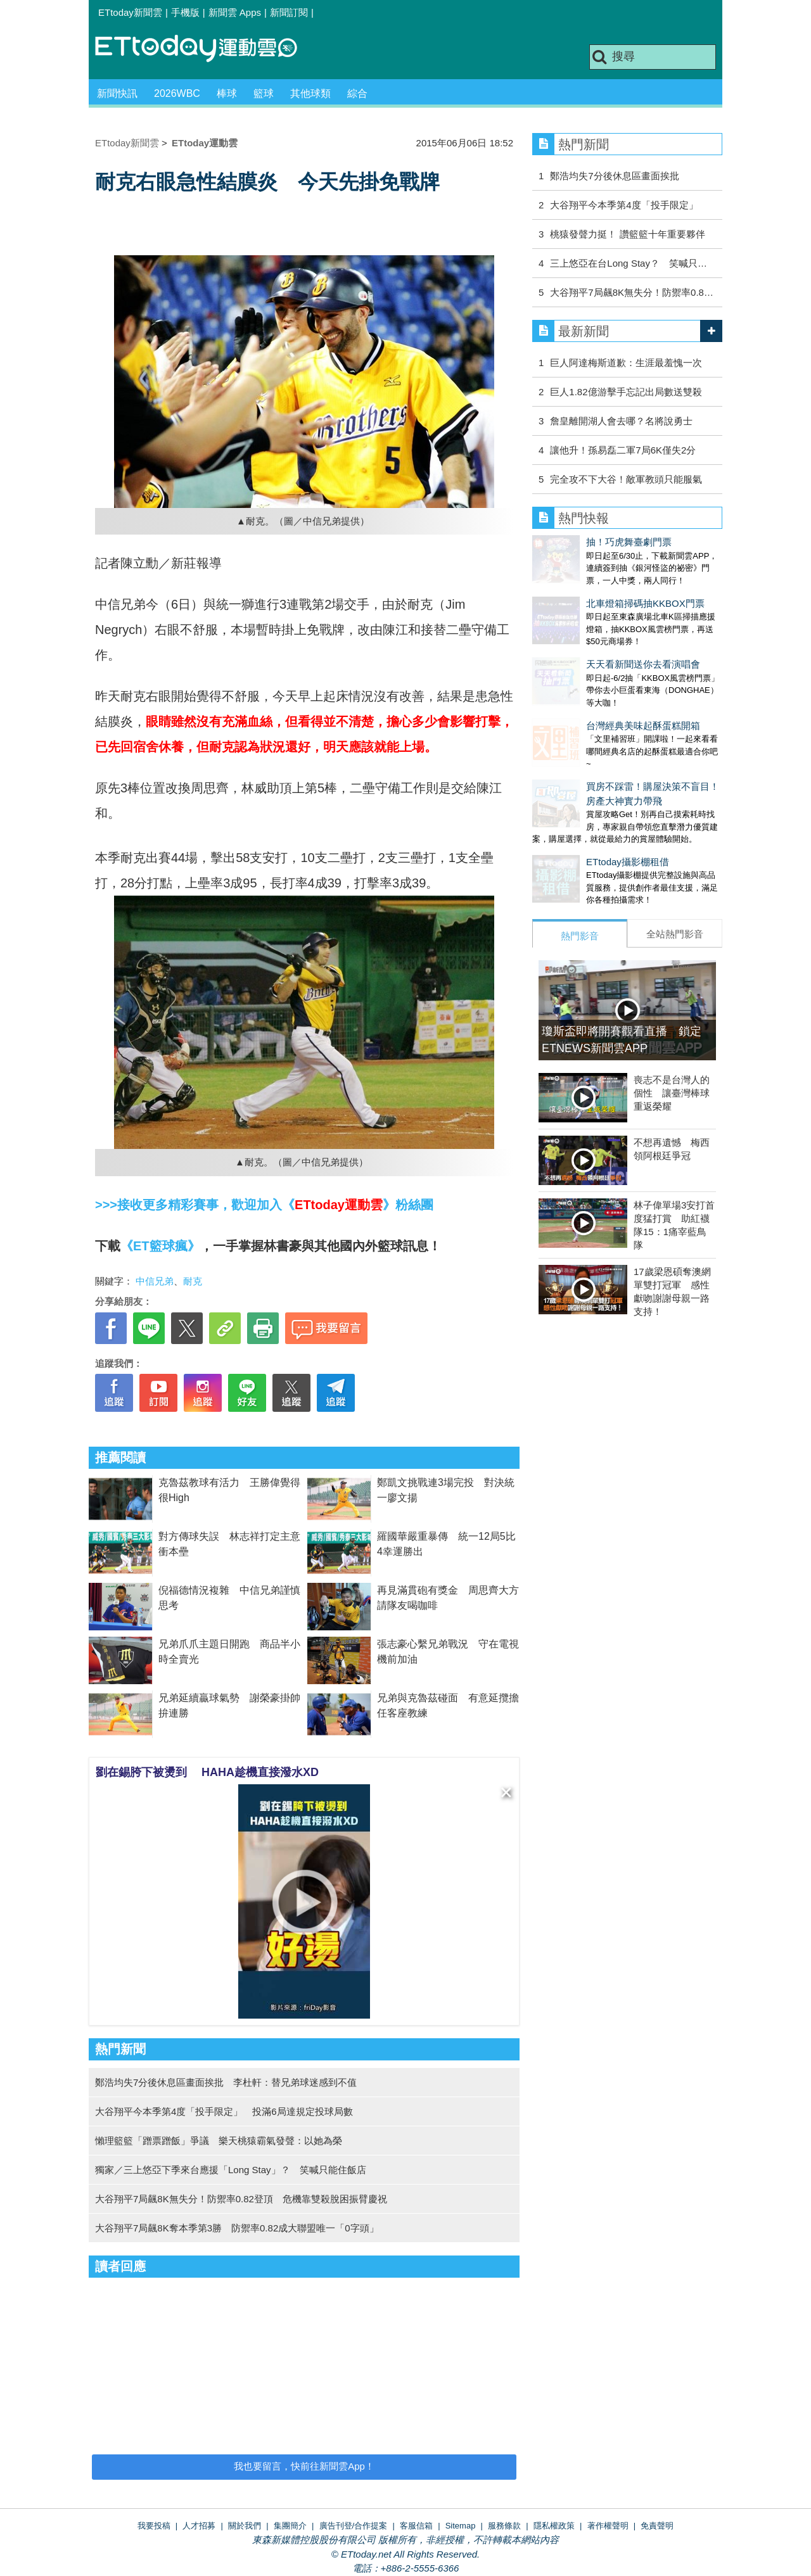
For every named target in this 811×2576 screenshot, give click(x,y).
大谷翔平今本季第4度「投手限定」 (624, 205)
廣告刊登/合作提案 (353, 2525)
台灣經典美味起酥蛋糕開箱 (589, 687)
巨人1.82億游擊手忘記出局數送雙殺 (625, 391)
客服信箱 (416, 2525)
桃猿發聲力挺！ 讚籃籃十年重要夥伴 (627, 234)
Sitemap (460, 2525)
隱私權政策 (554, 2525)
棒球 (227, 93)
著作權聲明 (608, 2525)
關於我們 (244, 2525)
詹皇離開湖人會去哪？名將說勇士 (621, 421)
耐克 (192, 1281)
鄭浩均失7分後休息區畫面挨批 (614, 175)
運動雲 (206, 49)
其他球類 (310, 93)
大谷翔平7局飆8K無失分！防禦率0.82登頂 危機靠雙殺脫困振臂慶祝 (241, 2198)
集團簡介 (290, 2525)
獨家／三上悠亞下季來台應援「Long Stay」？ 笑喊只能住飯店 (230, 2169)
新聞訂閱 (289, 12)
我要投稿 (153, 2525)
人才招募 (198, 2525)
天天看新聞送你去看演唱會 (589, 638)
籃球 (263, 93)
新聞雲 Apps (234, 12)
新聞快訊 (117, 93)
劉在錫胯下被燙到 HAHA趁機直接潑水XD (207, 1772)
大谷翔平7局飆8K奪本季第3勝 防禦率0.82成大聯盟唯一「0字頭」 (237, 2228)
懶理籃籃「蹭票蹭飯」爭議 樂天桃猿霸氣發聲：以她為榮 (218, 2140)
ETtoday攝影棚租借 (573, 811)
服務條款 (504, 2525)
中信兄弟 (155, 1281)
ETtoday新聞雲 (130, 12)
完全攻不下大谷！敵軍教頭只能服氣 (626, 479)
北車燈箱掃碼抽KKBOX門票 (591, 590)
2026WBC (177, 93)
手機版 (185, 12)
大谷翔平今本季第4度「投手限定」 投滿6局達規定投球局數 (224, 2111)
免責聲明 (657, 2525)
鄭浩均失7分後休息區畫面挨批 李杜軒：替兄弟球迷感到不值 (226, 2082)
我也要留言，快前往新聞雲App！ (304, 2466)
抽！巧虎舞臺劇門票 (575, 541)
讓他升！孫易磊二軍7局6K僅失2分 (623, 450)
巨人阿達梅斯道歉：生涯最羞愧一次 (626, 362)
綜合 (357, 93)
